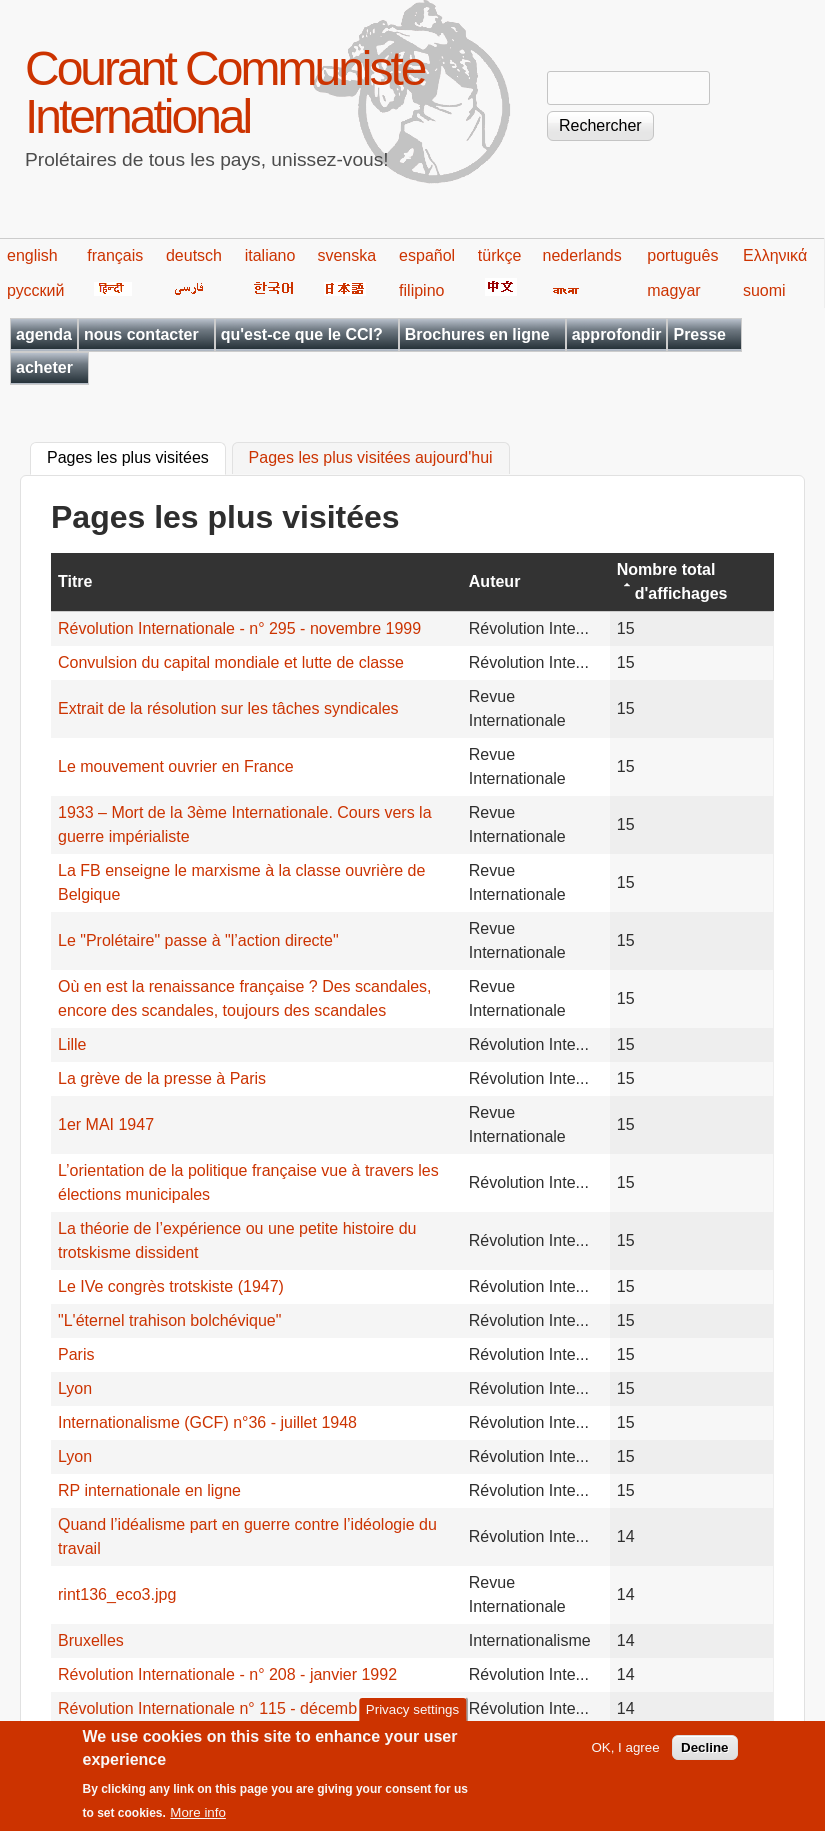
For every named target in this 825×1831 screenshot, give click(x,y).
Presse (699, 334)
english (32, 255)
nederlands (582, 255)
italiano (270, 255)
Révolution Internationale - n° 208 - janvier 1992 (227, 1674)
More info (198, 1822)
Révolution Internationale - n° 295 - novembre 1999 (239, 628)
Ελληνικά (775, 255)
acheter (44, 367)
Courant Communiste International (225, 92)
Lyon (75, 1388)
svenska (346, 255)
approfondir (617, 334)
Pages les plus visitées (136, 456)
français (115, 255)
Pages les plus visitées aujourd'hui (371, 458)
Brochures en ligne (477, 334)
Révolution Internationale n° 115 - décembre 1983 (234, 1708)
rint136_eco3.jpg (117, 1594)
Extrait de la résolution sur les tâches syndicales (228, 708)
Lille (74, 1044)
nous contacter (141, 334)
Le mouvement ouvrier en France (176, 766)
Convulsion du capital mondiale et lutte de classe (231, 662)
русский (35, 290)
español (427, 255)
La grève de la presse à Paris (162, 1078)
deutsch (194, 255)
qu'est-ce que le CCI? (302, 334)
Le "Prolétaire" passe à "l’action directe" (198, 940)
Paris (76, 1354)
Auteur (495, 581)
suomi (764, 290)
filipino (421, 290)
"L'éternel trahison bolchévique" (169, 1320)
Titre (75, 581)
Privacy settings (412, 1719)
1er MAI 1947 (106, 1124)
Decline (704, 1756)
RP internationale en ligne (149, 1490)
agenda (44, 334)
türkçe (500, 255)
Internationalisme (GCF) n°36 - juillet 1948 (207, 1422)
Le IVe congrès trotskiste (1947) (171, 1286)
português (682, 255)
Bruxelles (91, 1640)
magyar (673, 290)
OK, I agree (625, 1756)
